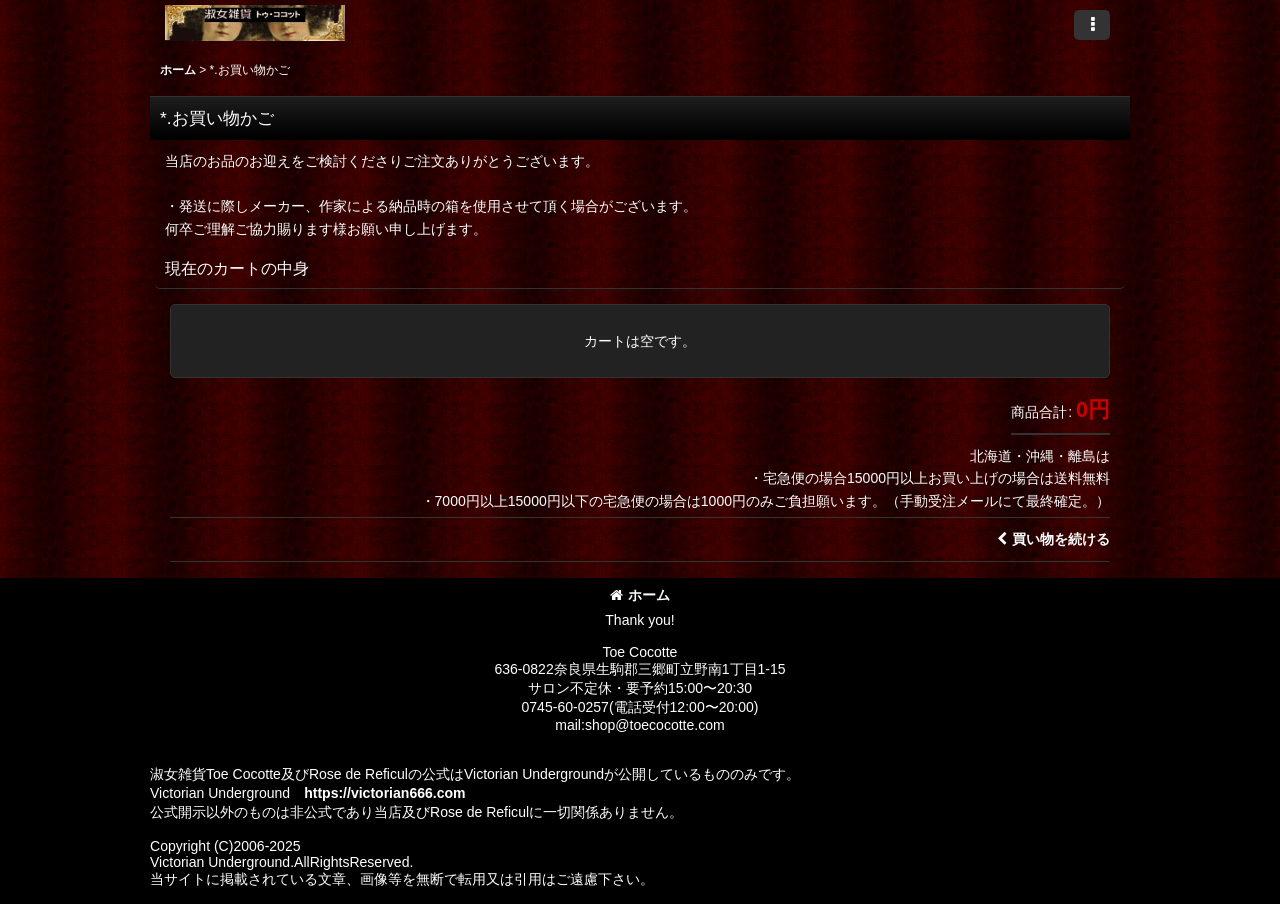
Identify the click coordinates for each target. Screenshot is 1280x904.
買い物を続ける (1053, 539)
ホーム (640, 595)
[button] (1092, 25)
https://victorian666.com (384, 793)
